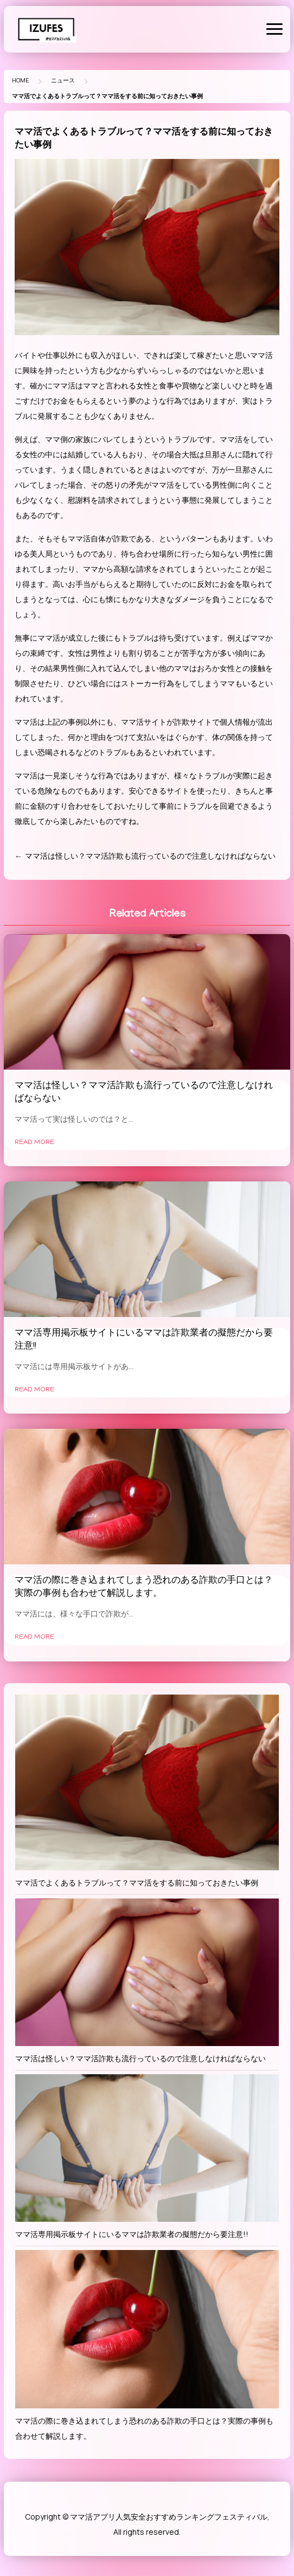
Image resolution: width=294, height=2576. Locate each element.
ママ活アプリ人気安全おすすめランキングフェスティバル (168, 2516)
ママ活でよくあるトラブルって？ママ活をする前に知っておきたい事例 (136, 1882)
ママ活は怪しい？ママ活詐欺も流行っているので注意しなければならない (150, 856)
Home (20, 80)
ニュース (63, 80)
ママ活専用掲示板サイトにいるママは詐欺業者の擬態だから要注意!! (131, 2234)
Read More (34, 1143)
